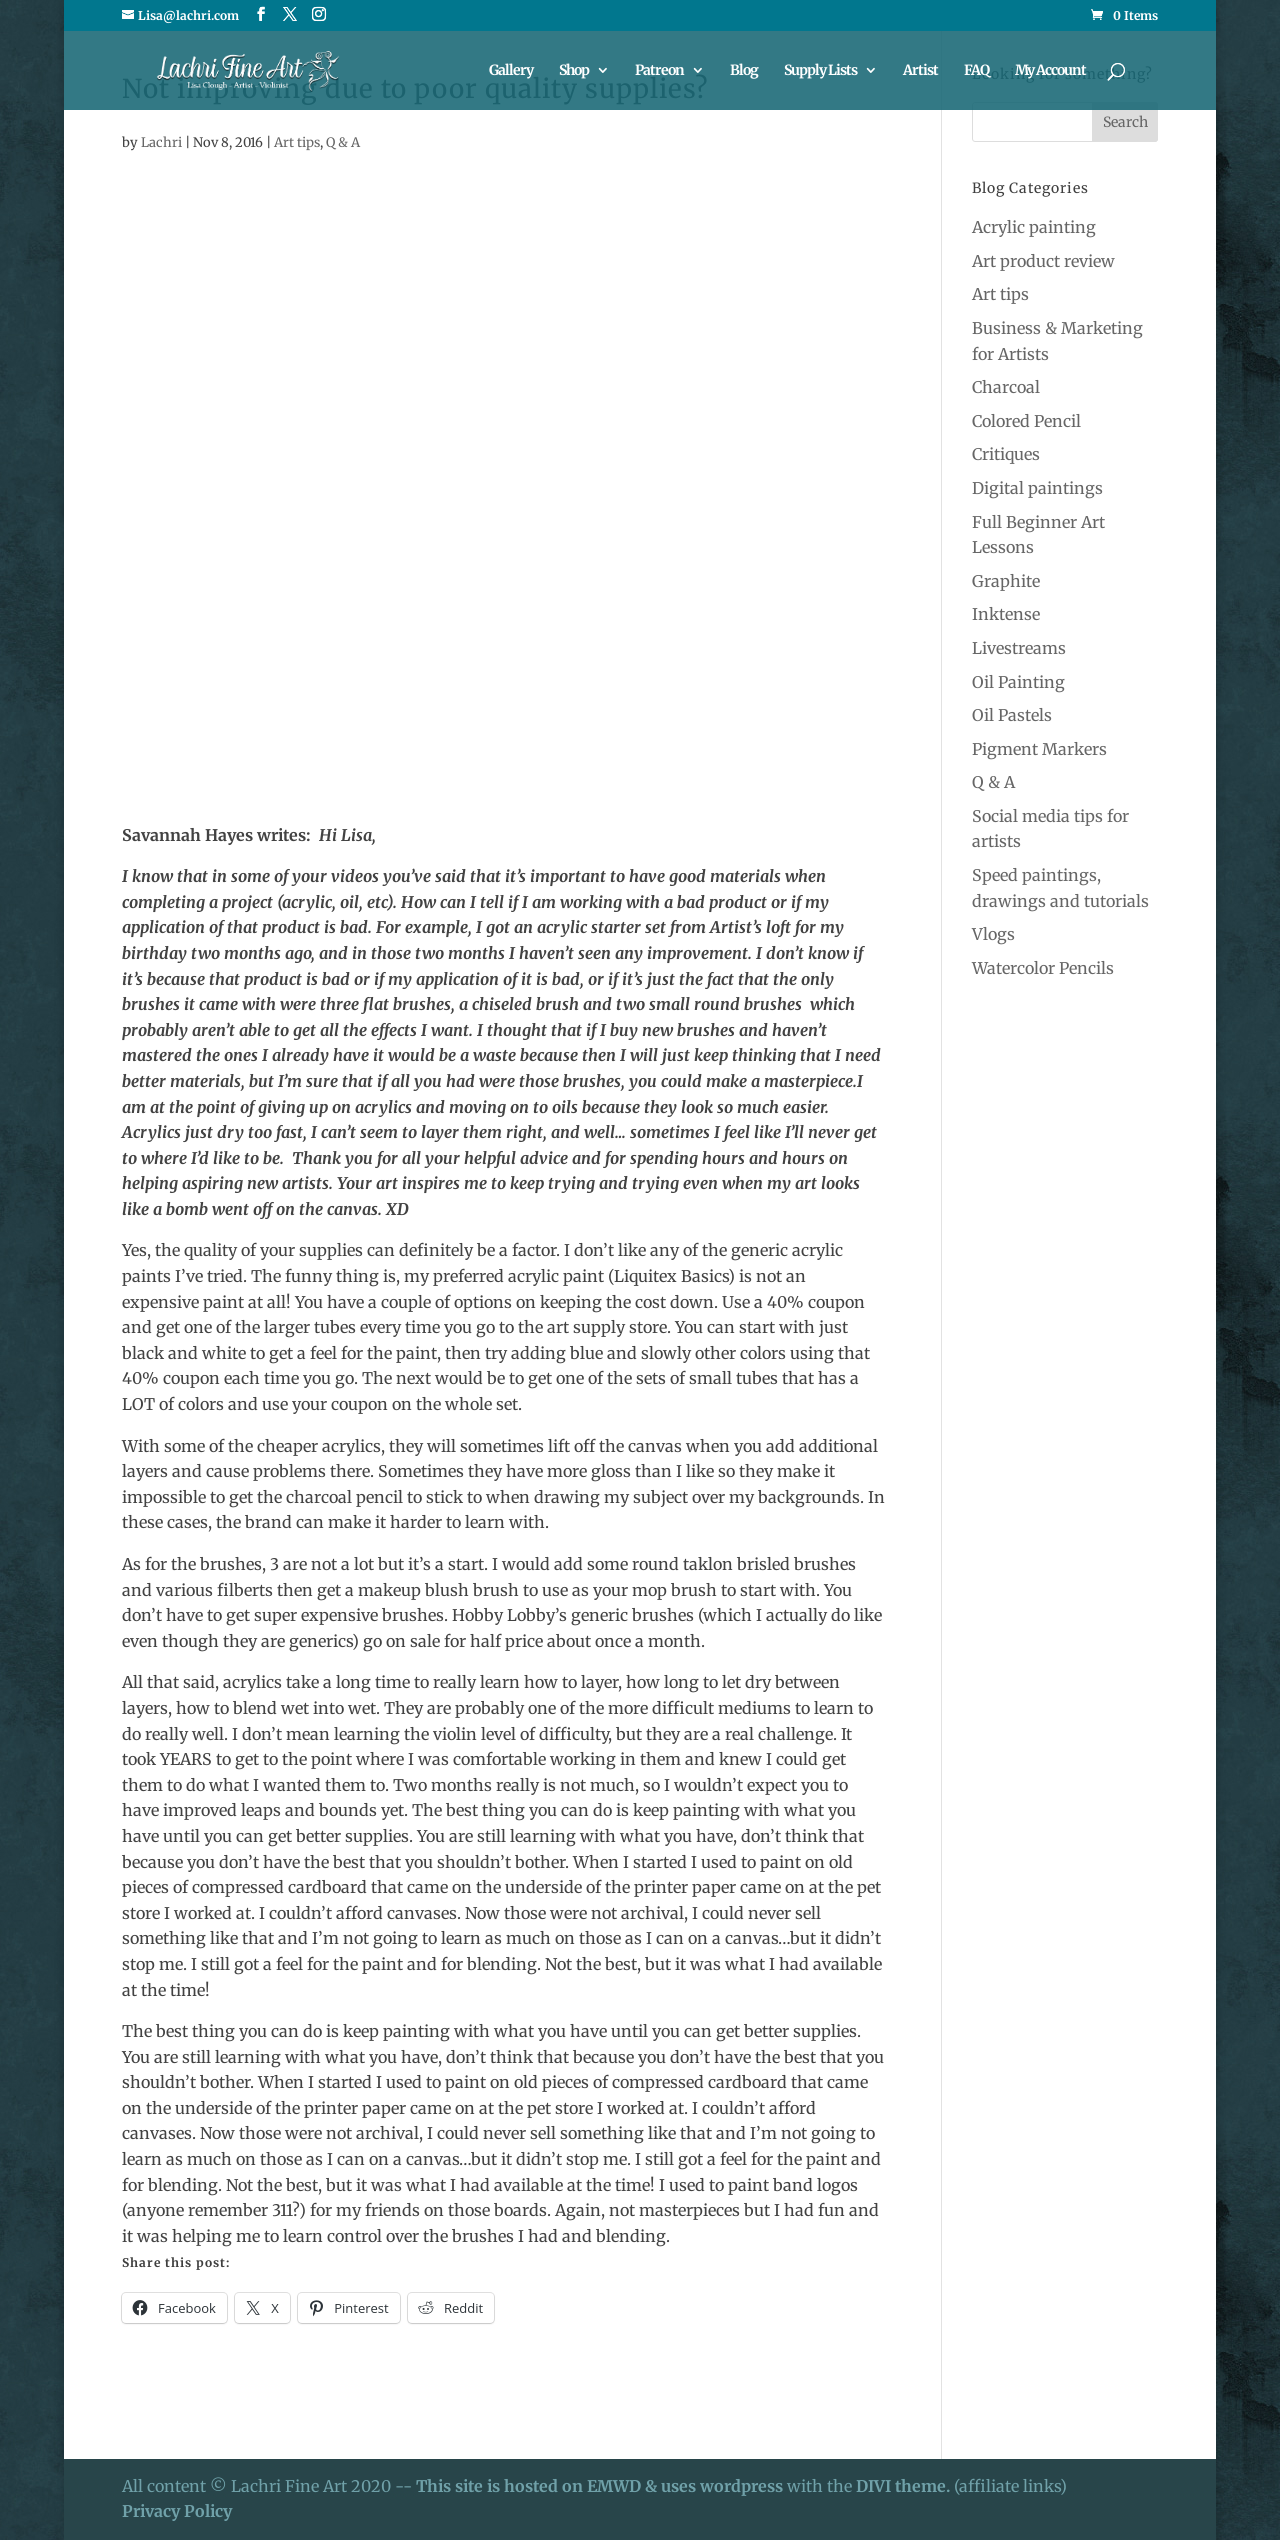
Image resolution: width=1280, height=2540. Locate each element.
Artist (920, 71)
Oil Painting (1018, 682)
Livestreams (1019, 648)
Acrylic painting (1034, 227)
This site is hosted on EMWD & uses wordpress (599, 2486)
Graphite (1006, 581)
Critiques (1006, 454)
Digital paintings (1037, 488)
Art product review (1043, 261)
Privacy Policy (177, 2511)
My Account (1050, 71)
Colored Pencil (1026, 421)
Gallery (511, 71)
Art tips (297, 142)
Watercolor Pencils (1043, 968)
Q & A (343, 142)
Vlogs (993, 934)
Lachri (161, 142)
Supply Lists (820, 71)
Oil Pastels (1012, 715)
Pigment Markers (1039, 749)
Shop (574, 71)
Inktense (1006, 614)
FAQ (976, 71)
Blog (744, 71)
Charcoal (1006, 387)
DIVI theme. (905, 2486)
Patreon (659, 71)
